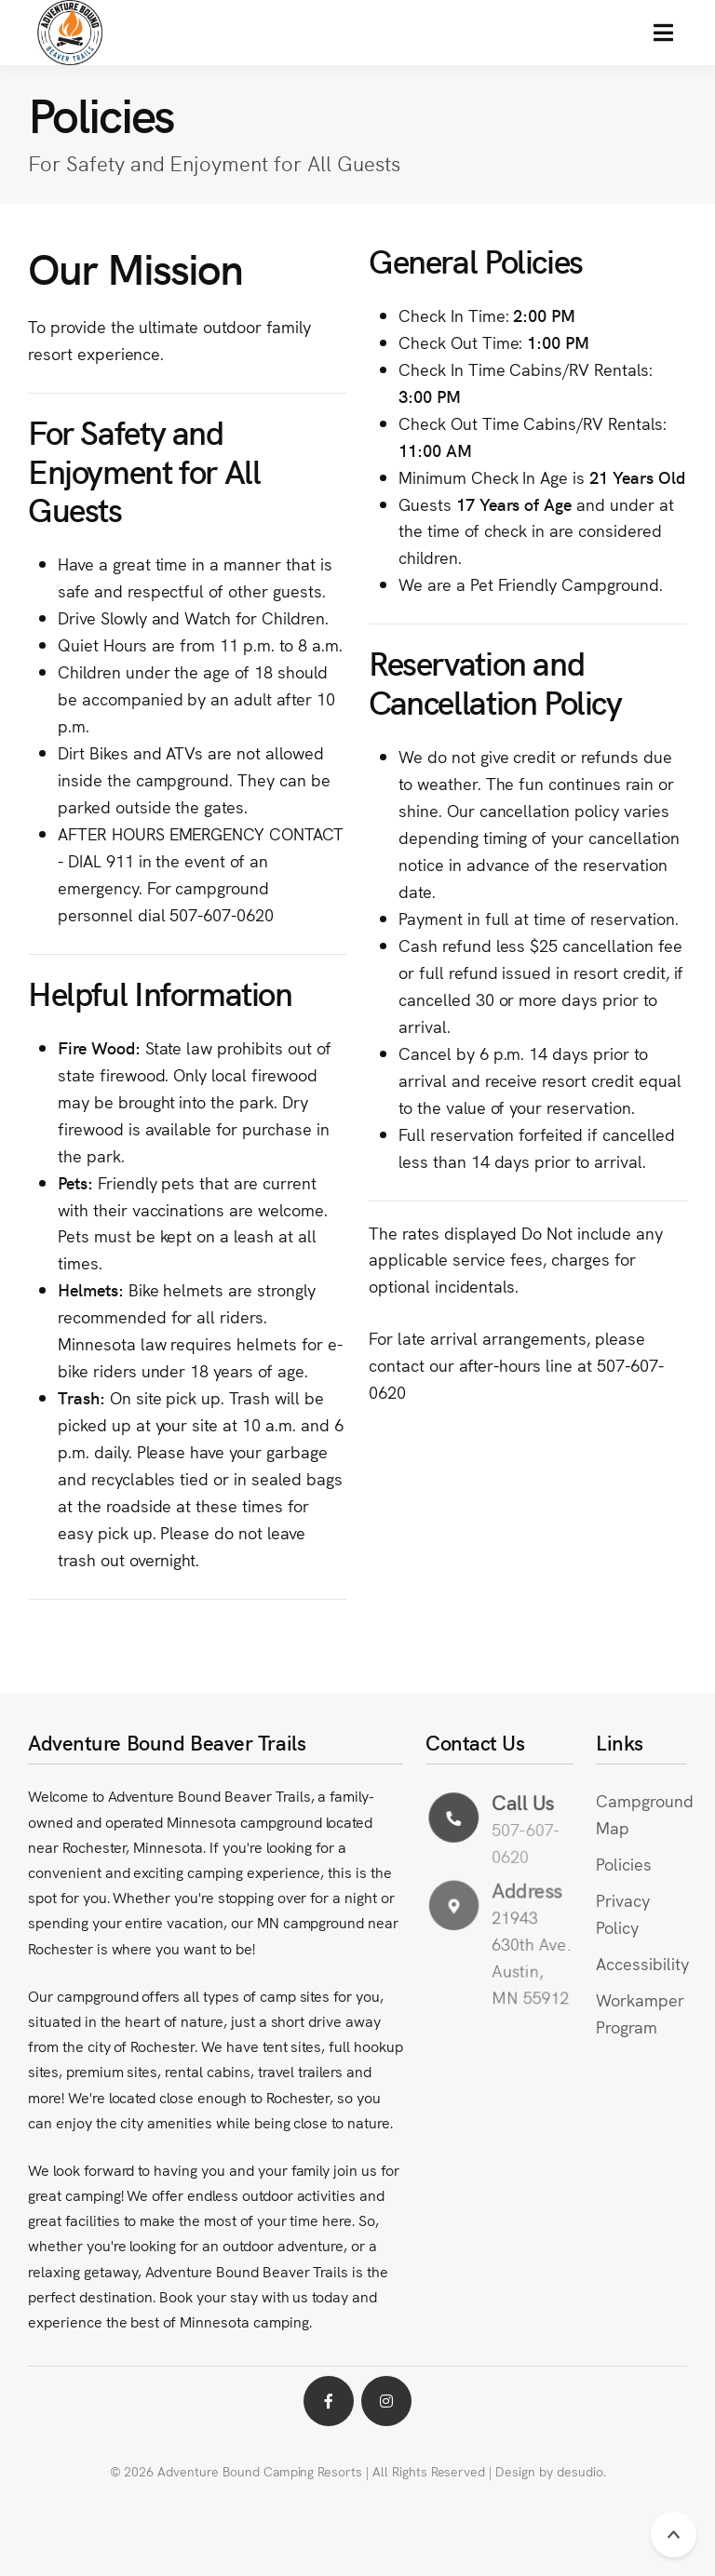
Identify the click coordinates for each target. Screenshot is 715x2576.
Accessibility (642, 1963)
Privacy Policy (623, 1913)
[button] (663, 32)
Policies (624, 1863)
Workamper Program (640, 2013)
